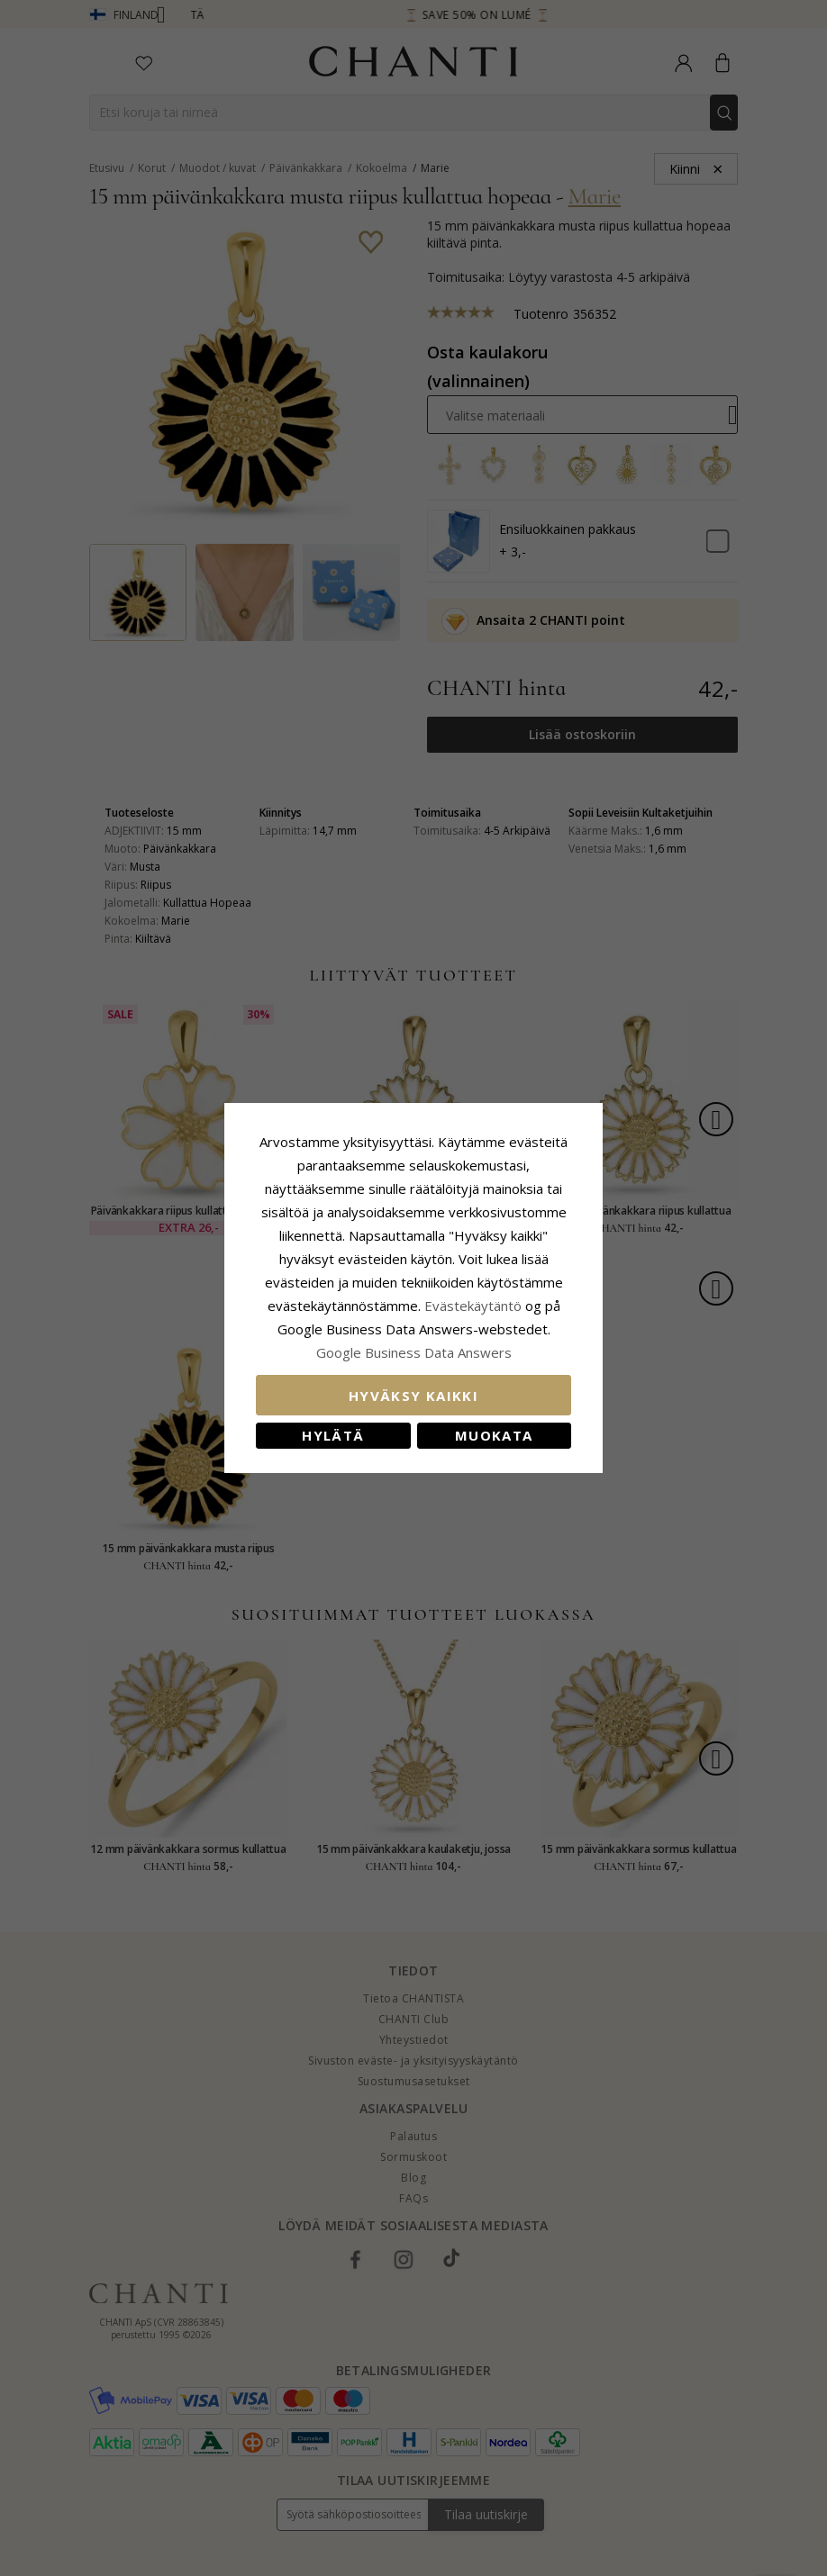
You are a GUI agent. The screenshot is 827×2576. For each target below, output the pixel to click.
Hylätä (333, 1435)
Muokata (493, 1435)
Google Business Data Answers (414, 1352)
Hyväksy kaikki (413, 1396)
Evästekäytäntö (473, 1306)
